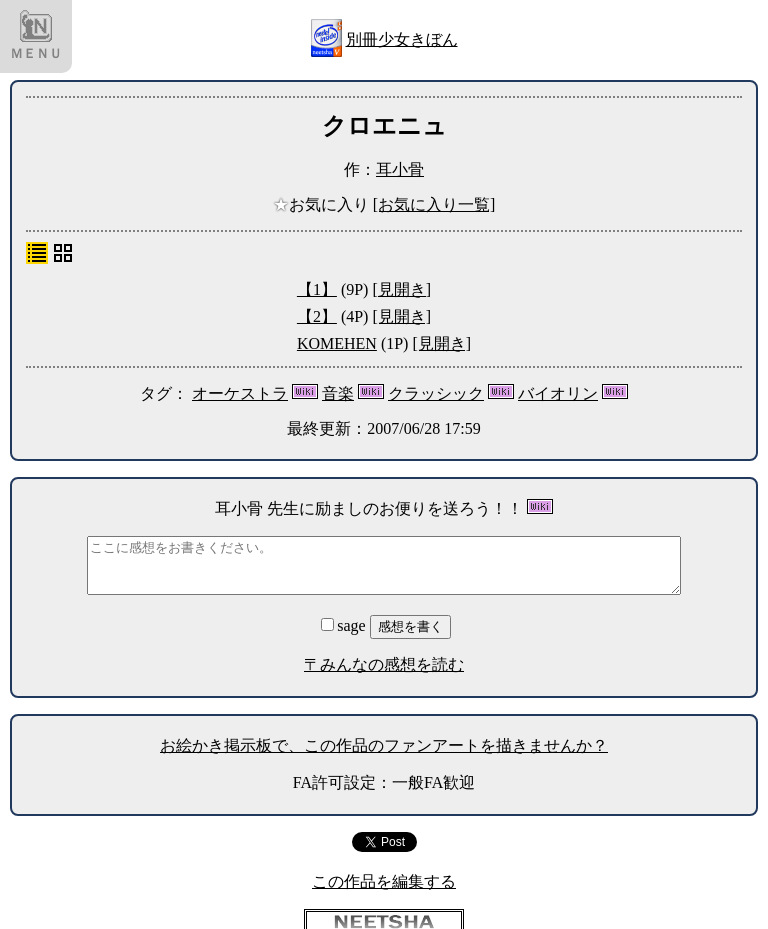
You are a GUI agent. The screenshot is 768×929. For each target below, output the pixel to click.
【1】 (317, 289)
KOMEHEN (337, 343)
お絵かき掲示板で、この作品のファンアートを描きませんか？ (384, 745)
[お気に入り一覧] (434, 204)
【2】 (317, 316)
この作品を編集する (384, 881)
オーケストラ (240, 393)
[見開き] (401, 289)
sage (345, 625)
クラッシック (436, 393)
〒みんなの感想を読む (384, 664)
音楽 (338, 393)
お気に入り (323, 204)
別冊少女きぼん (402, 39)
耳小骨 (400, 169)
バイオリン (558, 393)
